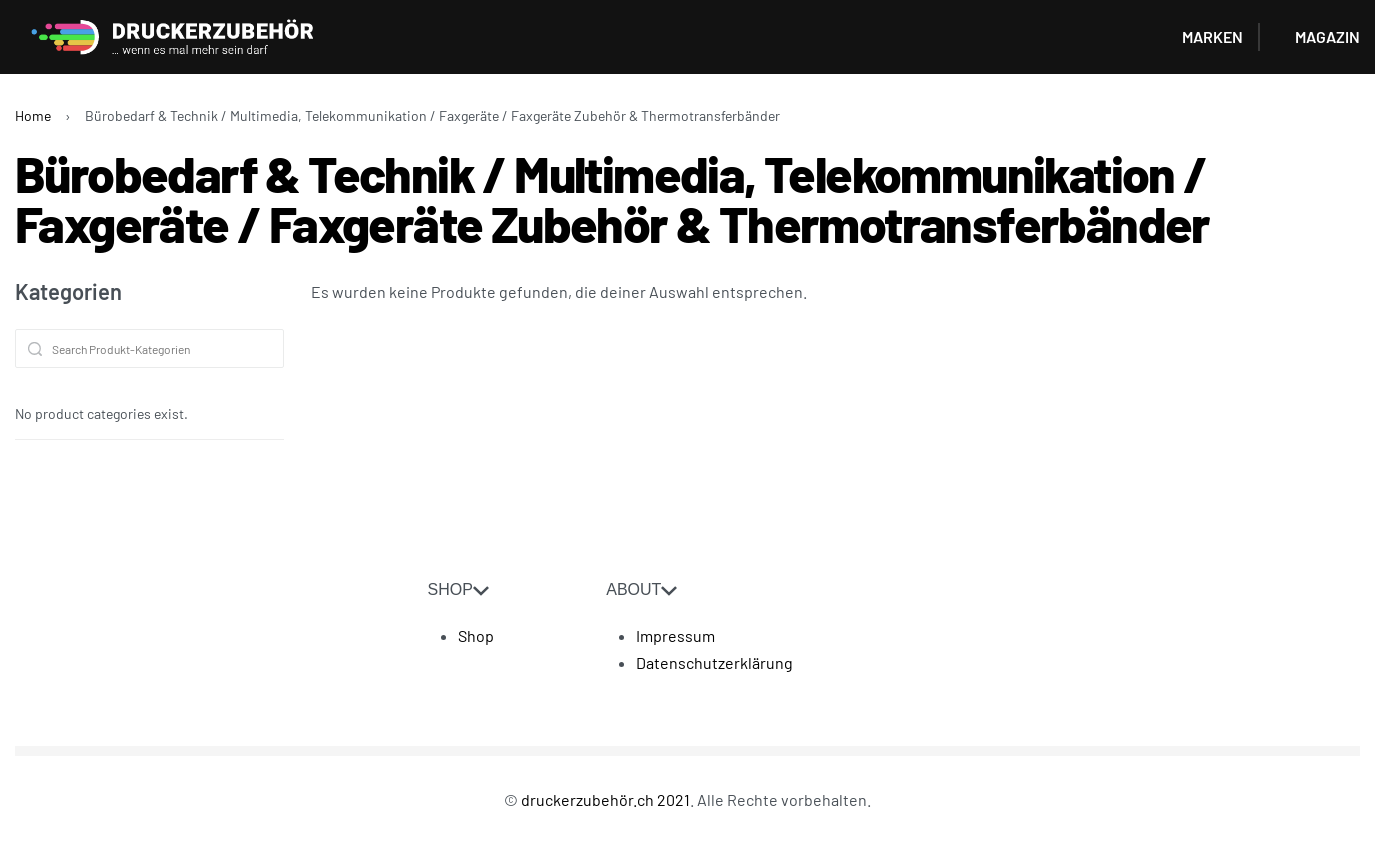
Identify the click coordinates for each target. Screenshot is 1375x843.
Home (33, 115)
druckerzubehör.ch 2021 (605, 799)
